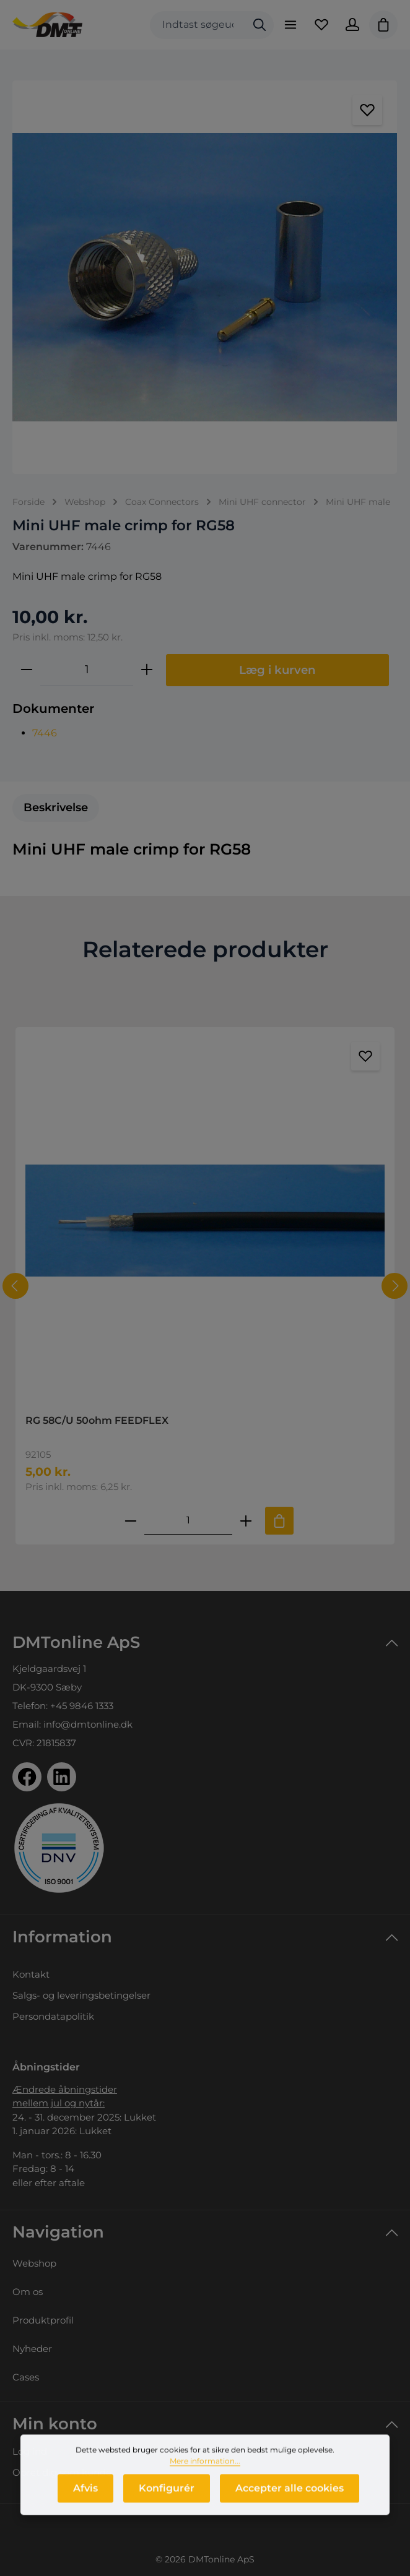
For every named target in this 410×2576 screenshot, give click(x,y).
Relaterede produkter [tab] (205, 949)
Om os (27, 2292)
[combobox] (198, 25)
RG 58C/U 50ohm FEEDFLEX (96, 1420)
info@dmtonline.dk (88, 1724)
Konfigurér (166, 2503)
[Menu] (290, 25)
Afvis (85, 2503)
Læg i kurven (277, 670)
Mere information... (205, 2475)
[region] (205, 277)
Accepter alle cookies (289, 2503)
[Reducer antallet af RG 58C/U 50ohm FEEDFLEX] (130, 1521)
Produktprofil (43, 2320)
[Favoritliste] (321, 25)
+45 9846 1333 (81, 1706)
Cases (25, 2377)
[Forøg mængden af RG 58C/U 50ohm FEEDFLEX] (246, 1521)
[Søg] (259, 25)
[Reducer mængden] (26, 669)
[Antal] (86, 669)
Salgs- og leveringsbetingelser (81, 1995)
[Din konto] (352, 25)
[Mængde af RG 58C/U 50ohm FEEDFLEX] (188, 1521)
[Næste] (395, 1286)
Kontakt (31, 1974)
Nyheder (32, 2348)
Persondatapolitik (53, 2016)
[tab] (55, 808)
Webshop (34, 2263)
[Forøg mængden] (147, 669)
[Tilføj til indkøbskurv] (279, 1521)
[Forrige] (15, 1286)
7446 (44, 733)
